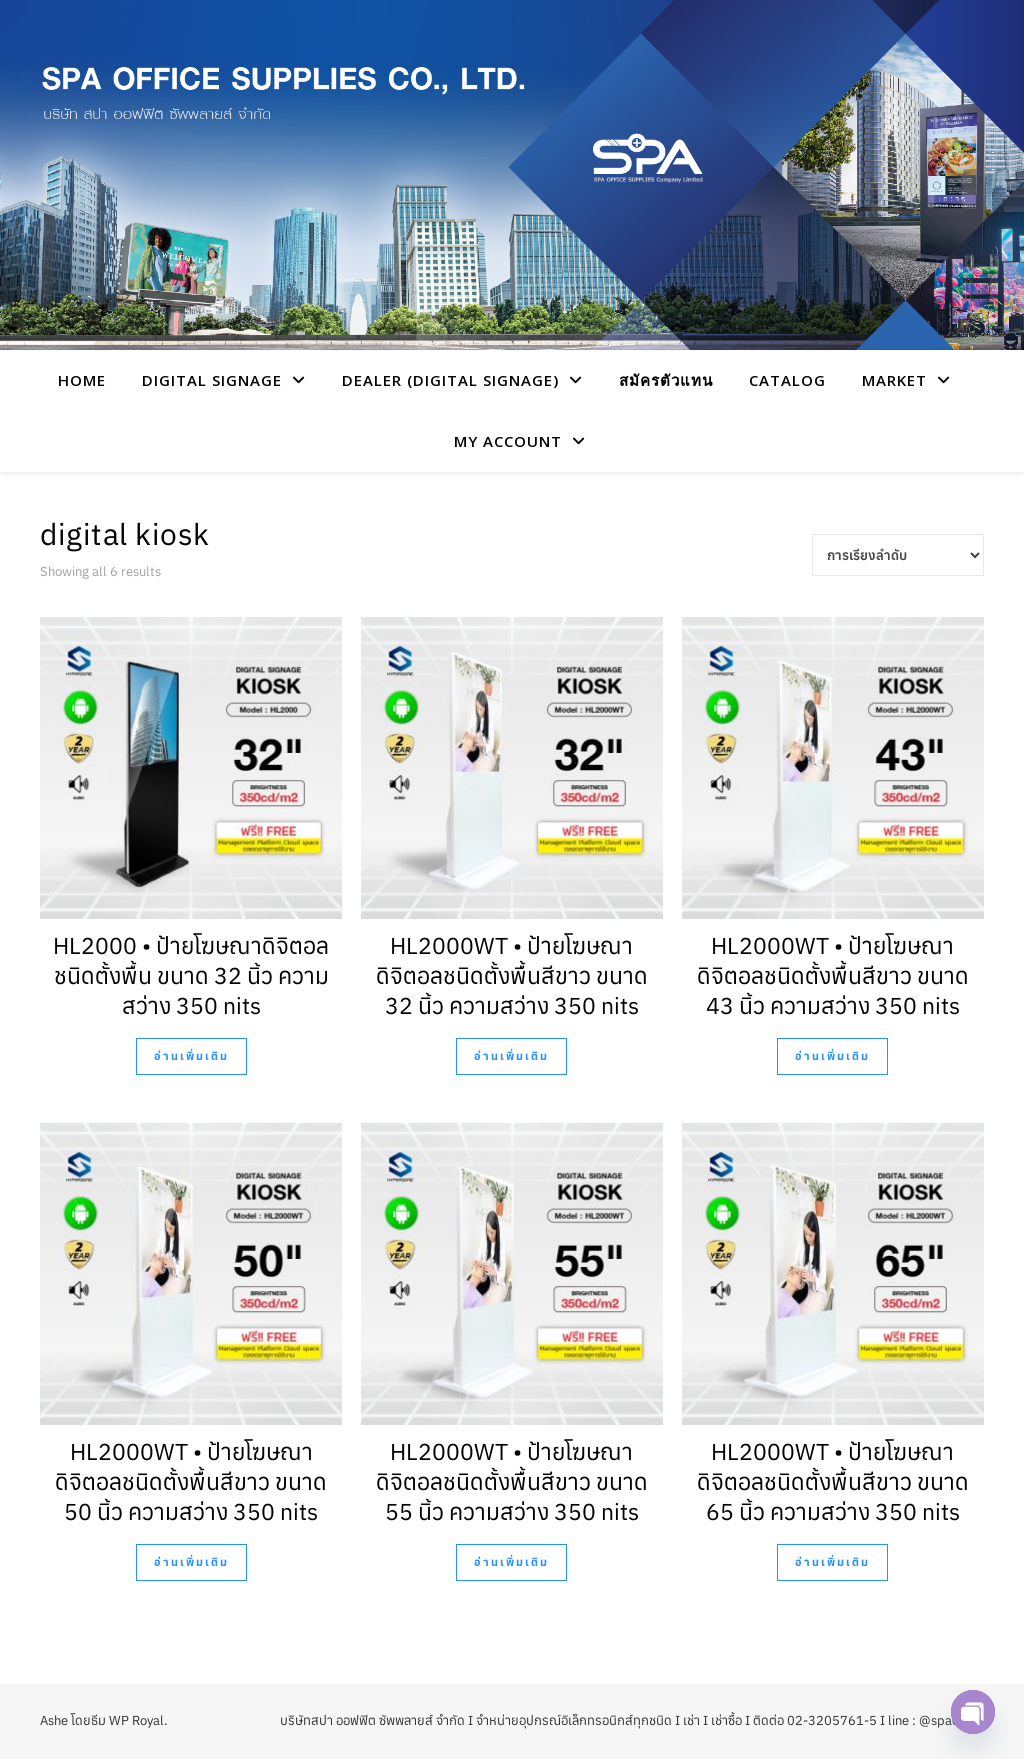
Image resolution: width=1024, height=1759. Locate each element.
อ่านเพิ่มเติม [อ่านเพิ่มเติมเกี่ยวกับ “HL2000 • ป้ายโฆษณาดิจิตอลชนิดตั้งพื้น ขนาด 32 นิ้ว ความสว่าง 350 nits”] (191, 1056)
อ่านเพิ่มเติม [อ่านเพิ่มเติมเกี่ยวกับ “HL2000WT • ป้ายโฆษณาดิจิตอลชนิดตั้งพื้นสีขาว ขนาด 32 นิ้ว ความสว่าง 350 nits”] (511, 1056)
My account (508, 441)
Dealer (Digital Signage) (450, 380)
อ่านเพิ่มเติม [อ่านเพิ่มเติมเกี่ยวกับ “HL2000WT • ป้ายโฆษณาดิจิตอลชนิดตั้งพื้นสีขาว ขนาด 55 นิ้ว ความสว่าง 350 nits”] (511, 1562)
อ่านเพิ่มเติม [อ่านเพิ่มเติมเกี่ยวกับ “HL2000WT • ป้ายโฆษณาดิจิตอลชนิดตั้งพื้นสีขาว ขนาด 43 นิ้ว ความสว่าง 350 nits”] (832, 1056)
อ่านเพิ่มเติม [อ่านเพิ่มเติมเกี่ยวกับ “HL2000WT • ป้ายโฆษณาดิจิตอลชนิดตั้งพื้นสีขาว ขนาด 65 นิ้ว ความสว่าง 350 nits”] (832, 1562)
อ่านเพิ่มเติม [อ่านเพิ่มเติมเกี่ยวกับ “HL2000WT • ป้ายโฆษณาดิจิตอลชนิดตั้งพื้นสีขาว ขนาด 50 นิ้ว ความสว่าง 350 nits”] (191, 1562)
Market (894, 380)
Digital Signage (212, 380)
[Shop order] (898, 555)
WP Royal (136, 1720)
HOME (82, 380)
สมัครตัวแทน (666, 380)
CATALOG (787, 380)
